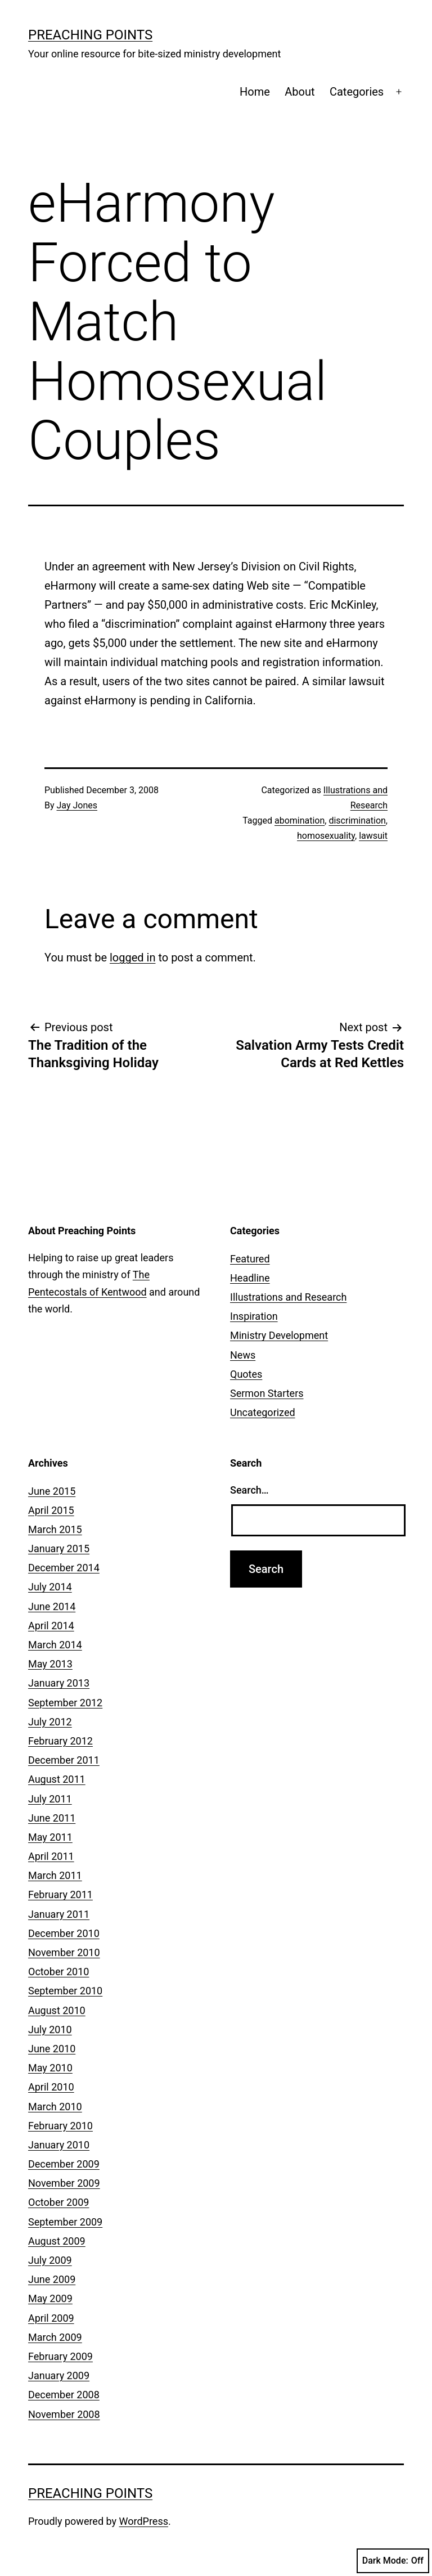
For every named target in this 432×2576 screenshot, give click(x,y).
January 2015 (58, 1548)
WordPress (143, 2521)
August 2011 (57, 1779)
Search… (249, 1490)
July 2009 (50, 2260)
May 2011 (50, 1837)
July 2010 (50, 2029)
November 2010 (64, 1952)
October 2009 (58, 2202)
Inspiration (254, 1316)
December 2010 (64, 1933)
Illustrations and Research (288, 1297)
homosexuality (326, 835)
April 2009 (51, 2318)
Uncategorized (262, 1412)
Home (255, 91)
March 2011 (55, 1875)
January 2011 (58, 1914)
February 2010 (60, 2126)
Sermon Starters (267, 1393)
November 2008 (64, 2414)
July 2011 (50, 1799)
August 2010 (57, 2010)
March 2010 (55, 2106)
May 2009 (50, 2298)
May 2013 (50, 1664)
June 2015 (51, 1491)
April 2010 (51, 2087)
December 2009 (64, 2164)
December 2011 (64, 1760)
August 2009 (57, 2241)
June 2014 (51, 1606)
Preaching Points (90, 35)
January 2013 (58, 1683)
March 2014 (55, 1645)
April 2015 (51, 1510)
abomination (299, 820)
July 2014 (50, 1587)
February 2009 (60, 2356)
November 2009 (64, 2183)
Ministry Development (279, 1335)
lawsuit (373, 835)
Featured (250, 1259)
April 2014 (51, 1625)
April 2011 (51, 1856)
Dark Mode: (393, 2561)
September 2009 (65, 2222)
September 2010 (65, 1991)
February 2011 (60, 1894)
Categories (357, 91)
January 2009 (58, 2375)
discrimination (356, 820)
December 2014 (64, 1568)
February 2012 (60, 1741)
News (242, 1355)
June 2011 (51, 1818)
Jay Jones (77, 805)
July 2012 (50, 1722)
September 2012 (65, 1703)
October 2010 (58, 1971)
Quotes (246, 1374)
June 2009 (51, 2279)
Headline (250, 1278)
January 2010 (58, 2145)
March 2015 (55, 1529)
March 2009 (55, 2337)
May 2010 (50, 2068)
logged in (132, 957)
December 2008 (64, 2394)
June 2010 (51, 2048)
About (299, 91)
